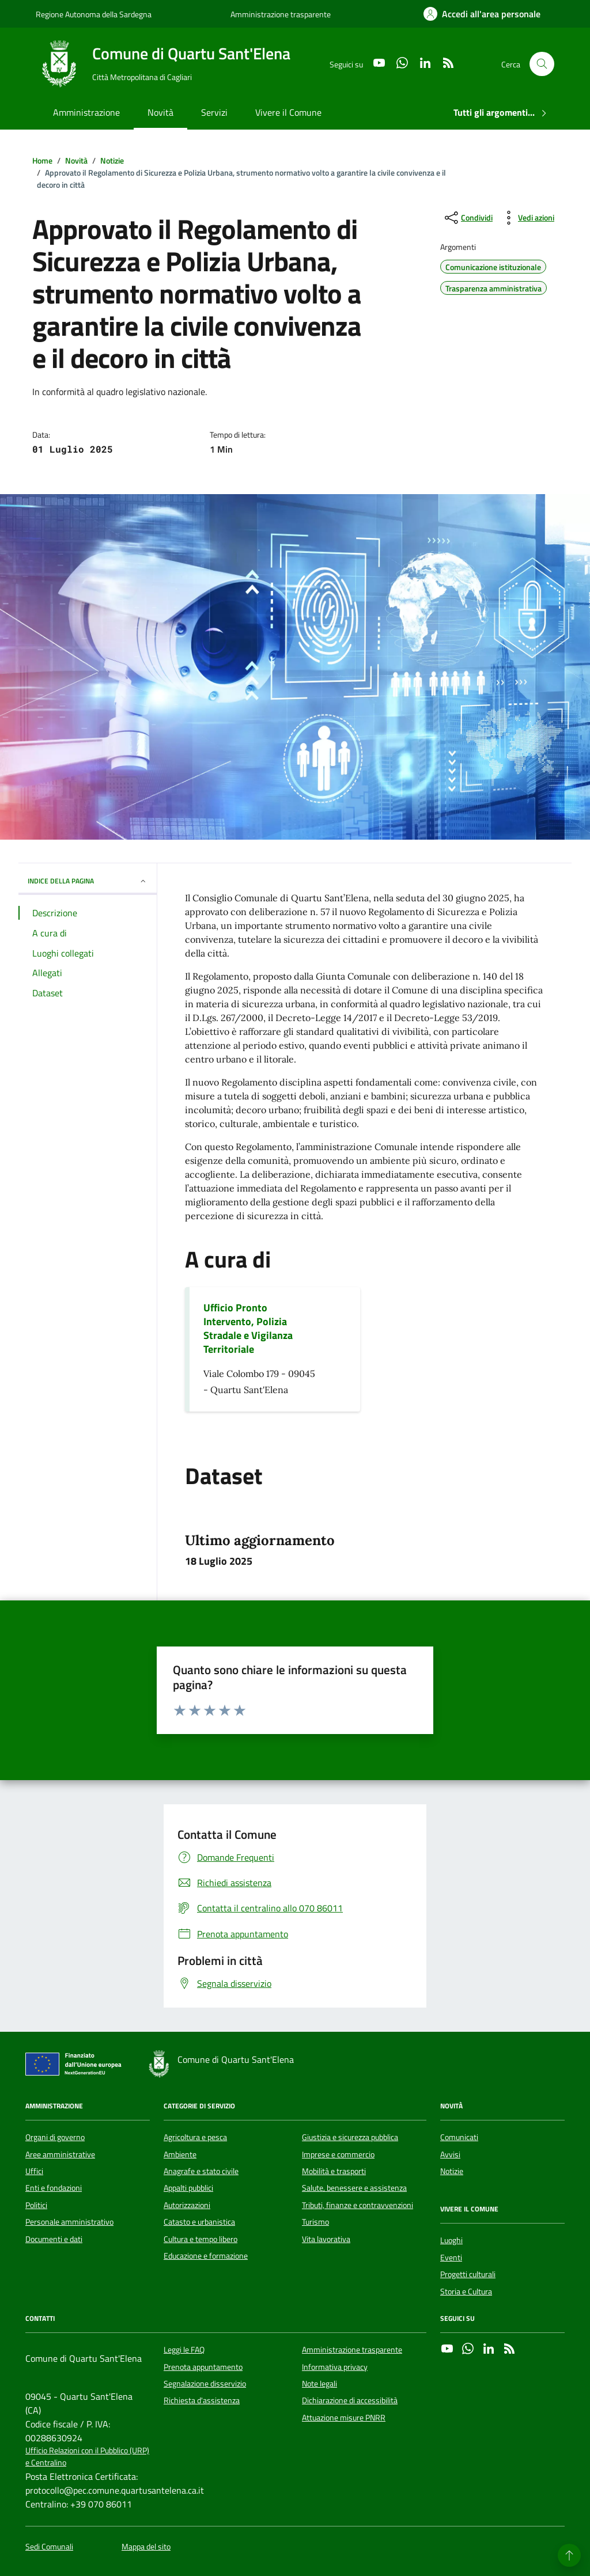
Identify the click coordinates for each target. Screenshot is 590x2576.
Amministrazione (86, 112)
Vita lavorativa (326, 2239)
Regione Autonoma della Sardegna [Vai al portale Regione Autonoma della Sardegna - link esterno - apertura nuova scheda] (94, 14)
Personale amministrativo (69, 2221)
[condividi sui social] (467, 217)
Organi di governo (55, 2137)
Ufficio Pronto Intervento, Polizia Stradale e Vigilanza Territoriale (248, 1328)
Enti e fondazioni (53, 2188)
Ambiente (180, 2154)
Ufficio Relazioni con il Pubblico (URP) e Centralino (87, 2457)
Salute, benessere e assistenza (354, 2188)
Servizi (214, 112)
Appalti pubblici (188, 2188)
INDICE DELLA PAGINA (88, 880)
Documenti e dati (53, 2239)
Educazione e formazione (206, 2255)
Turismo (315, 2221)
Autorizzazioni (187, 2205)
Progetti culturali (468, 2274)
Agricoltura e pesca (195, 2137)
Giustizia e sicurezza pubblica (350, 2137)
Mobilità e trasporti (334, 2171)
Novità (160, 112)
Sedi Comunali (49, 2547)
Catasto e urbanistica (199, 2221)
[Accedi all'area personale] (482, 14)
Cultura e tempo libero (200, 2239)
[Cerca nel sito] (542, 64)
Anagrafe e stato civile (201, 2171)
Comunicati (459, 2137)
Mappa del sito (146, 2547)
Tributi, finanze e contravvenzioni (357, 2205)
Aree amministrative (60, 2154)
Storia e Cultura (466, 2291)
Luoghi (451, 2240)
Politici (36, 2205)
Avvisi (450, 2154)
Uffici (34, 2171)
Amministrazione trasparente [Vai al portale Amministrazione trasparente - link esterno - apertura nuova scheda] (280, 14)
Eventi (451, 2257)
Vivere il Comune (288, 112)
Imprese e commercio (338, 2154)
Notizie (451, 2171)
